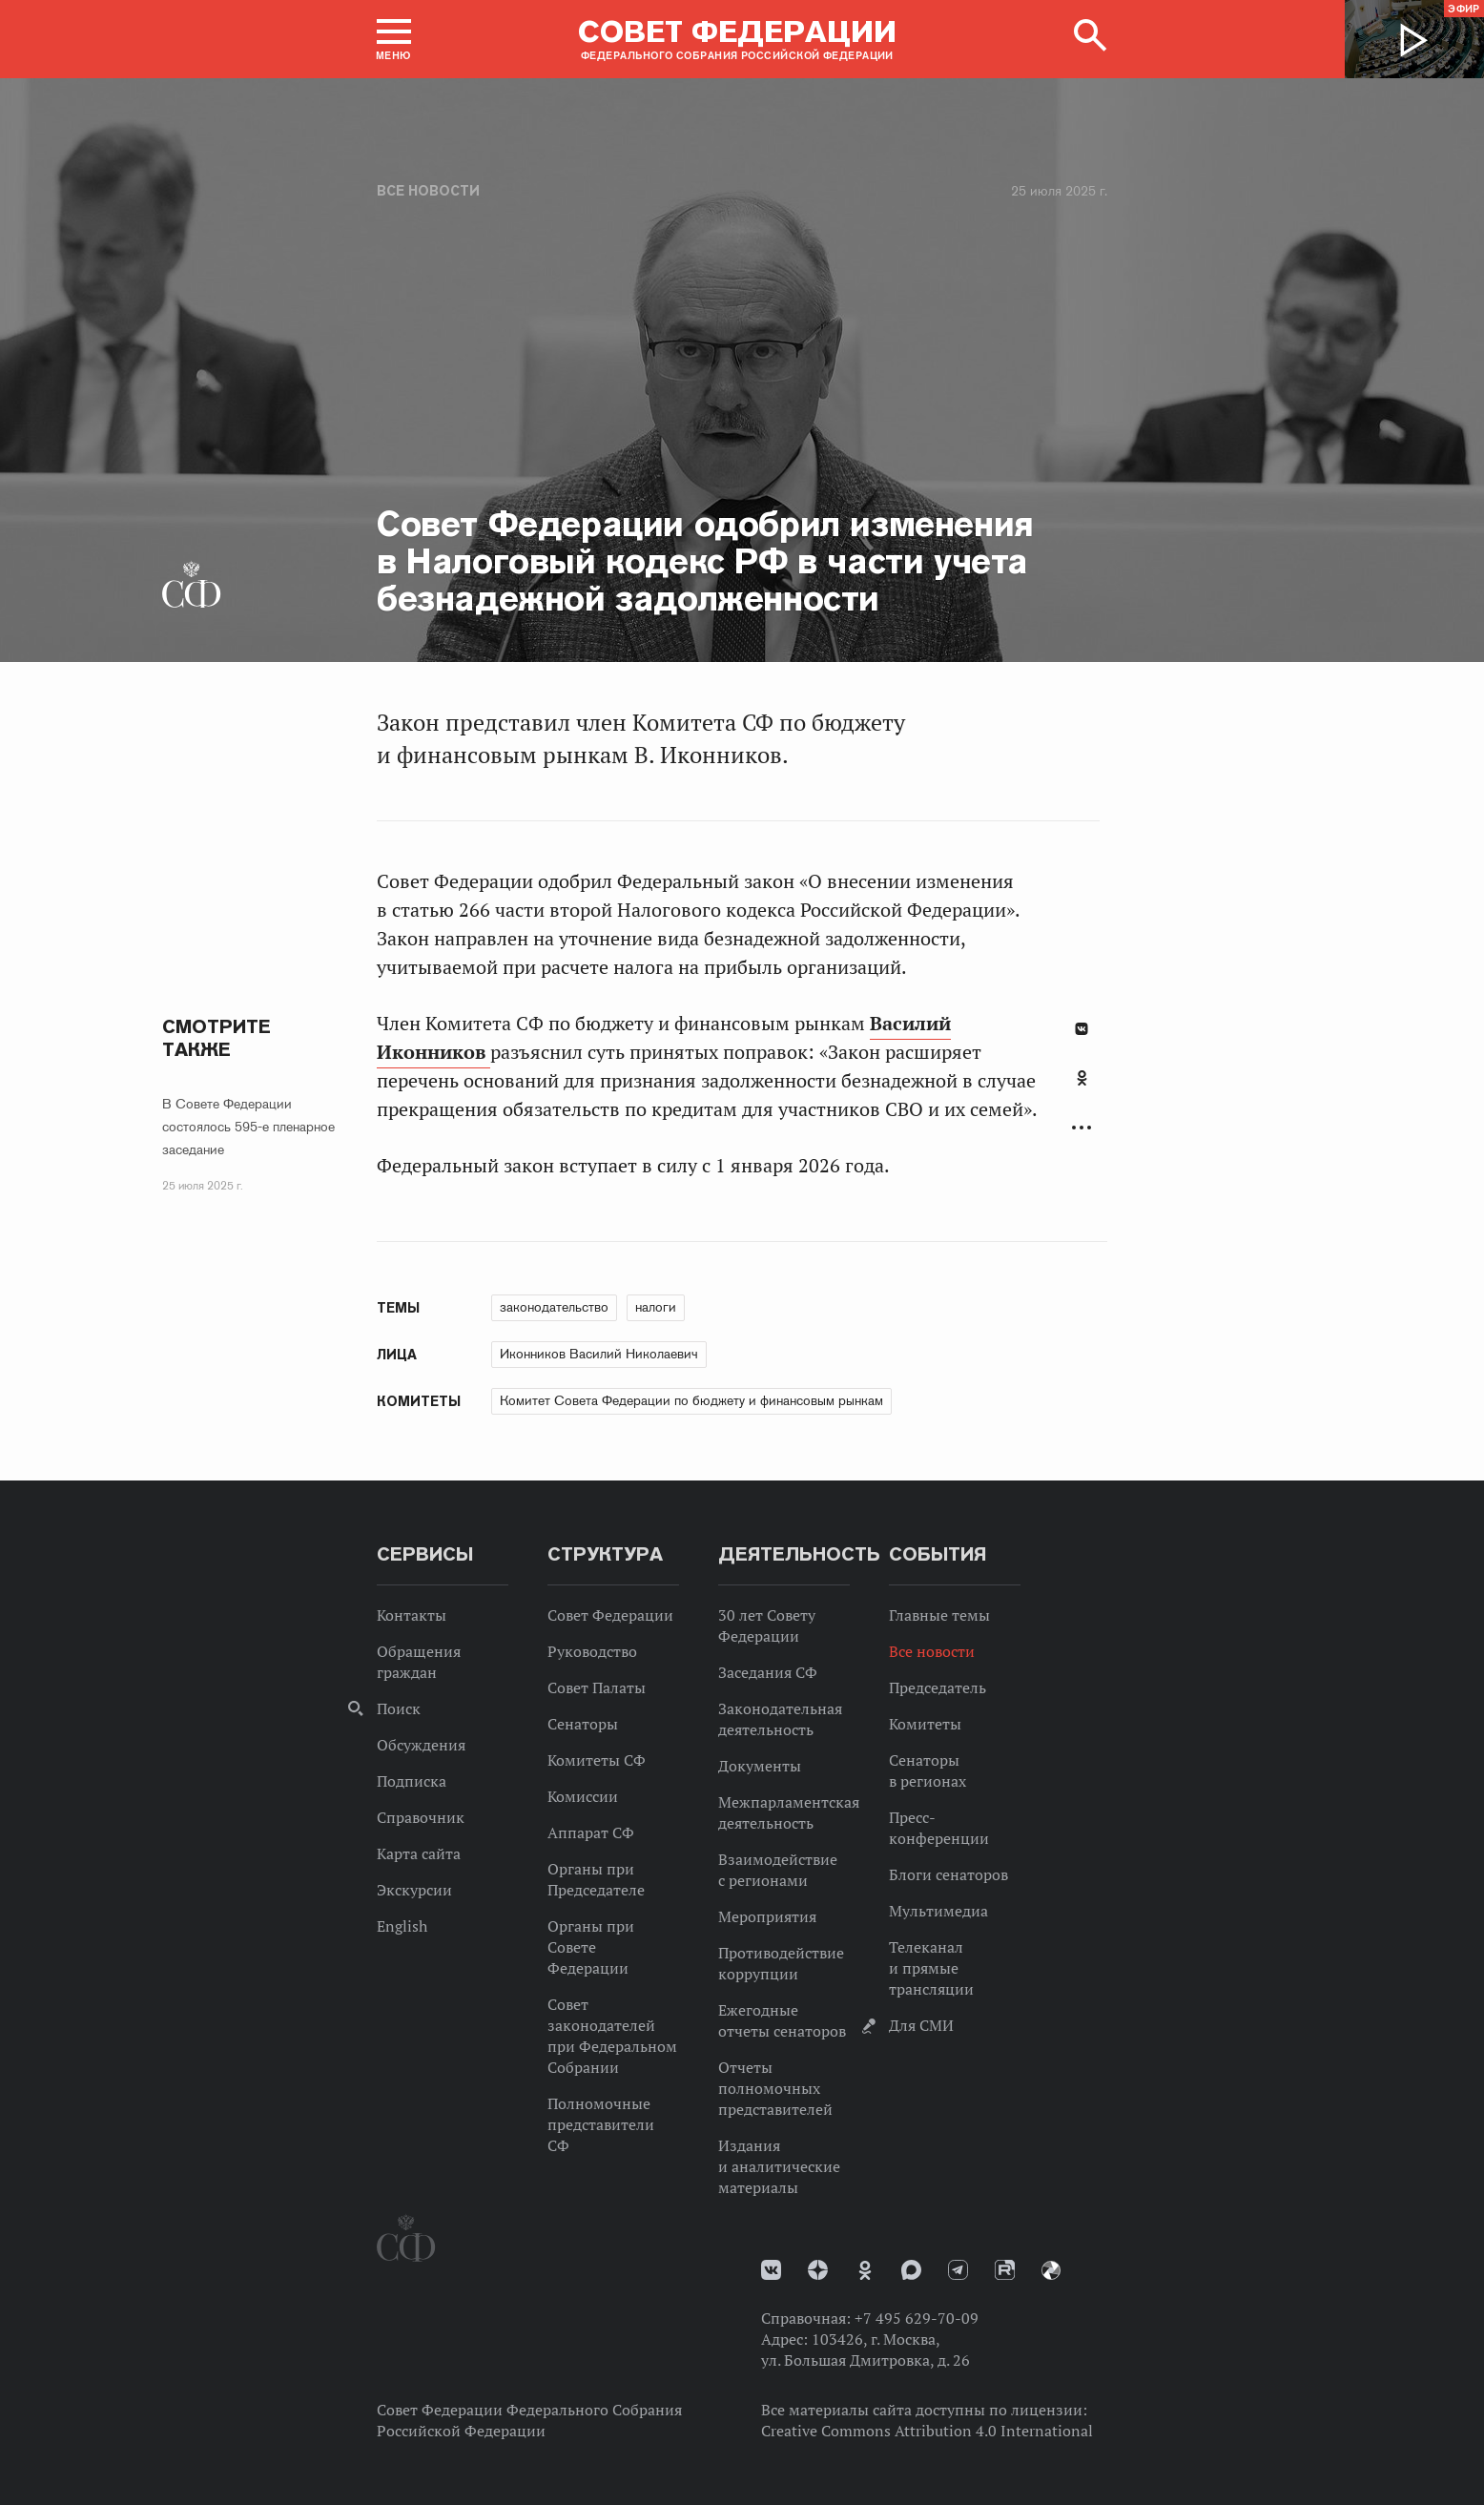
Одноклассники (1082, 1078)
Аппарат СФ (590, 1832)
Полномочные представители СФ (600, 2124)
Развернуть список (1081, 1128)
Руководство (592, 1651)
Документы (759, 1765)
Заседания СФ (767, 1672)
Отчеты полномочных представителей (775, 2088)
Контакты (411, 1615)
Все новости (428, 190)
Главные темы (939, 1615)
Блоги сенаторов (948, 1874)
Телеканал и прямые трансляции (931, 1967)
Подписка (411, 1781)
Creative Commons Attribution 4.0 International (927, 2430)
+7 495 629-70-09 (917, 2318)
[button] (394, 39)
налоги (655, 1306)
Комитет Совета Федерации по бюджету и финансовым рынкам (691, 1400)
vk (771, 2270)
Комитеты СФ (596, 1760)
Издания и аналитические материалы (779, 2166)
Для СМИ (921, 2025)
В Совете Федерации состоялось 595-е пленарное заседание (248, 1126)
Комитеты (925, 1723)
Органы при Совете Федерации (590, 1946)
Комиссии (582, 1796)
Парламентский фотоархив (1051, 2270)
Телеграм (958, 2270)
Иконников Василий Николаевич (599, 1353)
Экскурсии (414, 1889)
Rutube (1005, 2270)
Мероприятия (767, 1916)
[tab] (1081, 1088)
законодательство (554, 1306)
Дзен (818, 2270)
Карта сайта (419, 1853)
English (402, 1926)
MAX (911, 2270)
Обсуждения (421, 1744)
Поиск (399, 1708)
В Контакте (1081, 1029)
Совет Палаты (596, 1687)
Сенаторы (582, 1723)
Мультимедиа (938, 1910)
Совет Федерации (610, 1615)
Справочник (420, 1817)
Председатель (937, 1687)
